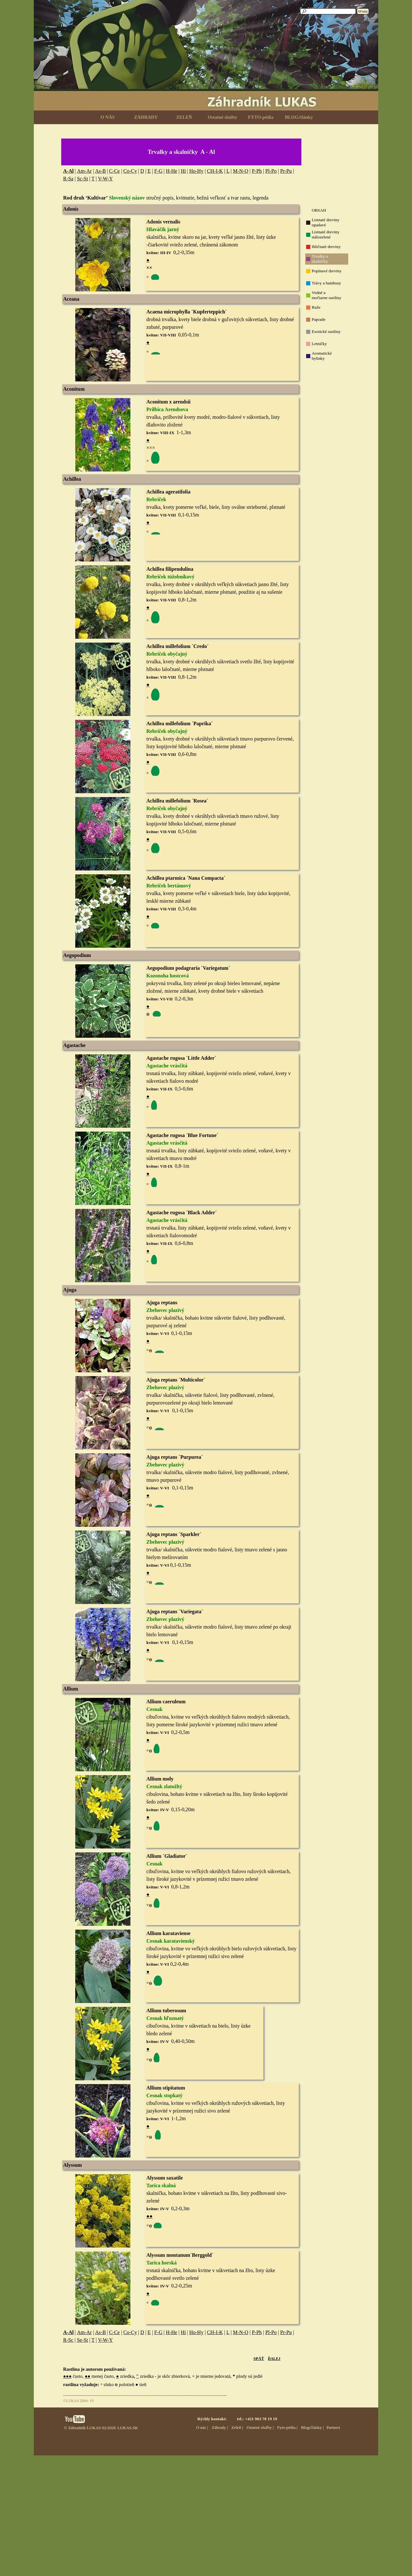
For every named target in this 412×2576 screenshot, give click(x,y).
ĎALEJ (274, 2358)
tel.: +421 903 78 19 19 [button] (257, 2418)
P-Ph (257, 171)
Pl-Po (271, 171)
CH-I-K (215, 171)
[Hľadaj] (328, 11)
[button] (102, 397)
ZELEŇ (184, 117)
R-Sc (68, 2340)
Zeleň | (237, 2427)
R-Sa (68, 178)
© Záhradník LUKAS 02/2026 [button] (90, 2427)
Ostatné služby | (260, 2427)
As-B (100, 171)
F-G (158, 171)
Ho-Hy (196, 171)
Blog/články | (312, 2427)
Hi (183, 171)
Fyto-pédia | (287, 2427)
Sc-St (82, 178)
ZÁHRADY (146, 117)
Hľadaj (363, 11)
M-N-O (240, 171)
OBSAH (319, 210)
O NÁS (107, 117)
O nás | (202, 2427)
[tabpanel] (181, 152)
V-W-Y (105, 178)
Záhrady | (220, 2427)
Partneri (333, 2427)
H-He (171, 171)
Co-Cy (130, 171)
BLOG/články (299, 117)
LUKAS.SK (127, 2427)
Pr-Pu (286, 171)
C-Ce (114, 171)
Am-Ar (84, 171)
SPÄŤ (259, 2358)
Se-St (82, 2340)
